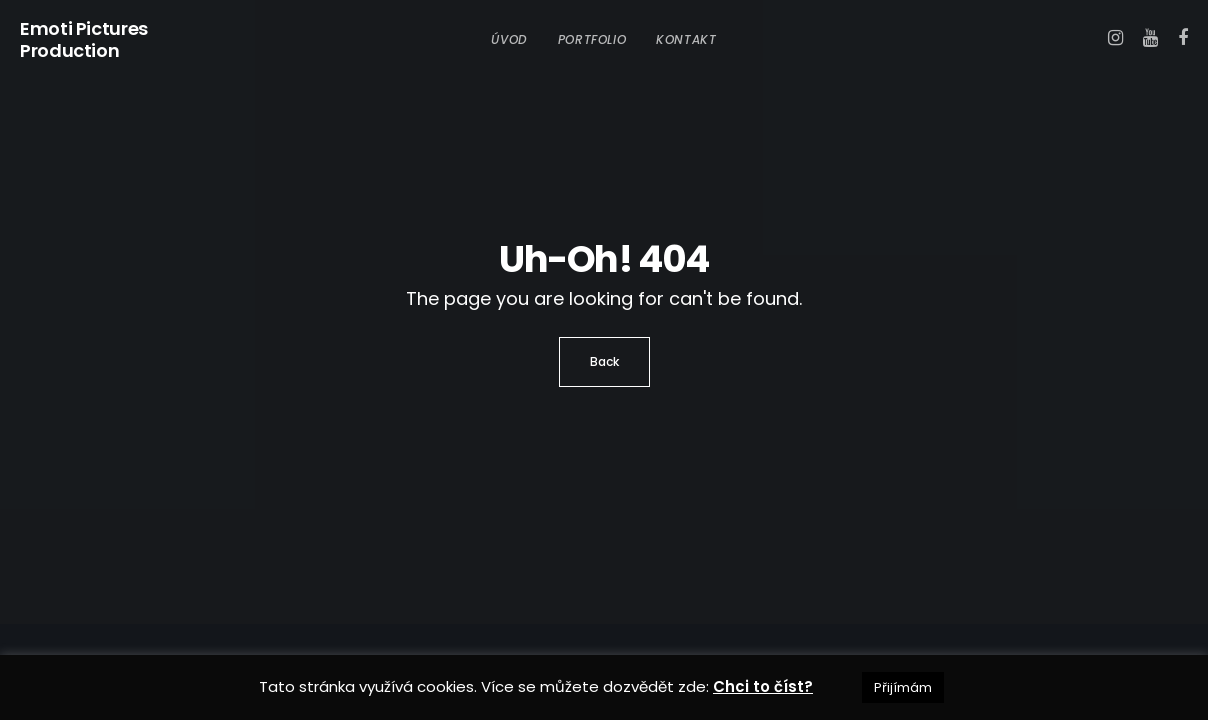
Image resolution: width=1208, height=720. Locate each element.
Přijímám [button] (903, 687)
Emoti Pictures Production (84, 40)
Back (604, 361)
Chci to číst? (763, 686)
